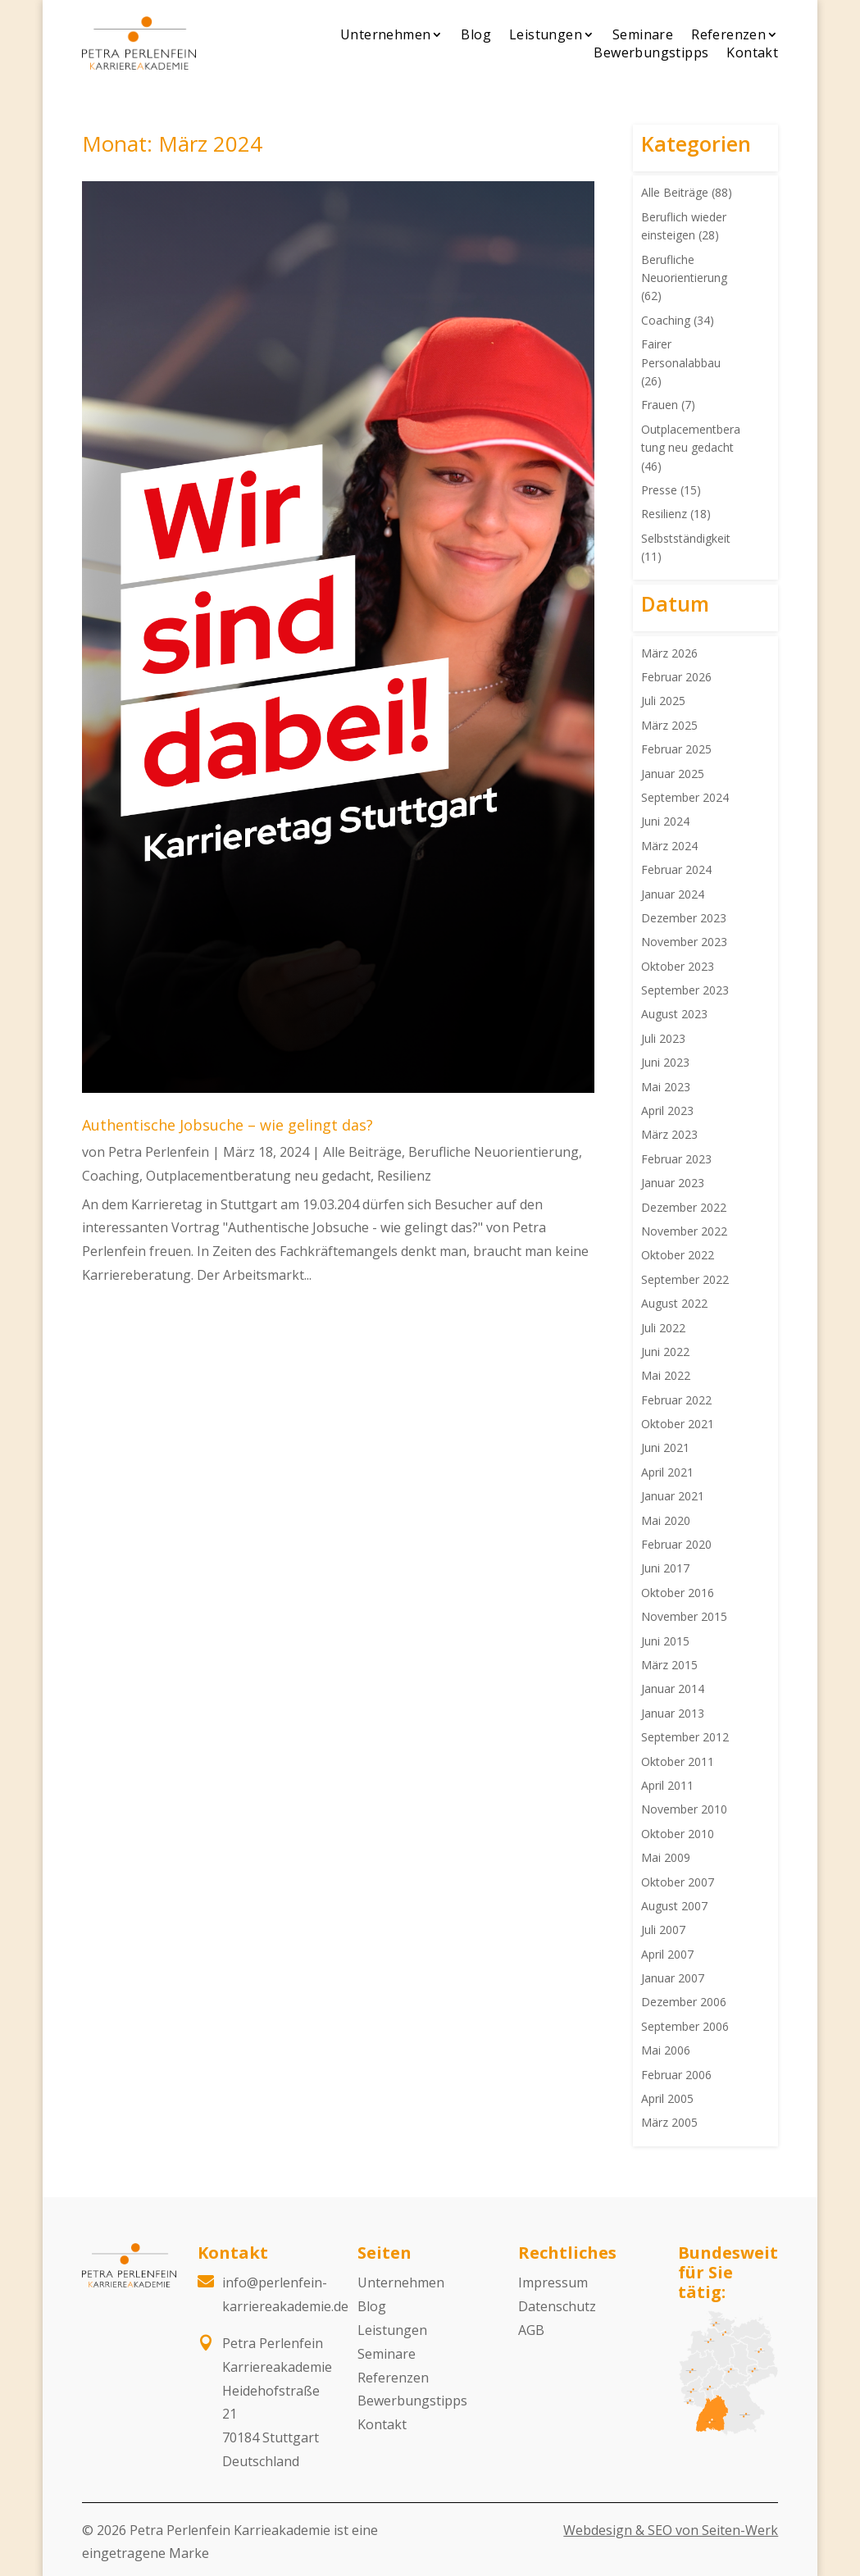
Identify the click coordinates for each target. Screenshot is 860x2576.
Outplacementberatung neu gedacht (258, 1176)
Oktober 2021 (677, 1423)
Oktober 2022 (677, 1255)
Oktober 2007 (677, 1882)
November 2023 (684, 941)
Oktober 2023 (677, 966)
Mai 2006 (665, 2050)
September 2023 (685, 990)
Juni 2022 (665, 1351)
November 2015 (684, 1616)
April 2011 (667, 1785)
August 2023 (674, 1014)
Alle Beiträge (362, 1152)
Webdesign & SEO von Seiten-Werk (670, 2530)
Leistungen (545, 34)
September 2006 (685, 2026)
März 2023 (669, 1134)
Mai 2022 (665, 1375)
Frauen (659, 404)
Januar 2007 (672, 1978)
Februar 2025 (676, 749)
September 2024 (685, 797)
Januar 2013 (672, 1713)
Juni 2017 (665, 1568)
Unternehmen (385, 34)
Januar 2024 (672, 894)
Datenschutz (557, 2306)
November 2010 (684, 1809)
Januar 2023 (672, 1182)
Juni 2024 (665, 821)
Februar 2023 (676, 1159)
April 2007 (667, 1954)
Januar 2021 (672, 1496)
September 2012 (685, 1737)
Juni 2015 (665, 1641)
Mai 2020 (665, 1520)
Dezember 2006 (683, 2001)
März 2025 (669, 725)
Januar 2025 (672, 773)
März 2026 (669, 653)
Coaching (110, 1176)
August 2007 (674, 1906)
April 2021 (667, 1472)
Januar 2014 (672, 1688)
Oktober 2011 (677, 1761)
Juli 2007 (663, 1929)
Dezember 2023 (683, 918)
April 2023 (667, 1110)
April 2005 (667, 2098)
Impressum (553, 2282)
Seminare (642, 34)
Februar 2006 (676, 2074)
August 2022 (674, 1303)
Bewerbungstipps (651, 52)
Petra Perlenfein (158, 1152)
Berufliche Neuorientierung (493, 1152)
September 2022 (685, 1279)
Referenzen (728, 34)
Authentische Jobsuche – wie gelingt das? (227, 1125)
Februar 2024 (676, 869)
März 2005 (669, 2122)
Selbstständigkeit (685, 538)
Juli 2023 (663, 1038)
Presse (659, 490)
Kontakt (752, 52)
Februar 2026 (676, 677)
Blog (476, 34)
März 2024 (669, 845)
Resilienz (404, 1176)
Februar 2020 (676, 1544)
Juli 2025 (663, 700)
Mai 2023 (665, 1087)
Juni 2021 (665, 1447)
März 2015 (669, 1665)
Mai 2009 (665, 1857)
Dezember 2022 (683, 1207)
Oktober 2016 (677, 1592)
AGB (531, 2330)
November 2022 (684, 1231)
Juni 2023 (665, 1062)
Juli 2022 (663, 1328)
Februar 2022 (676, 1400)
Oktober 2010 (677, 1833)
